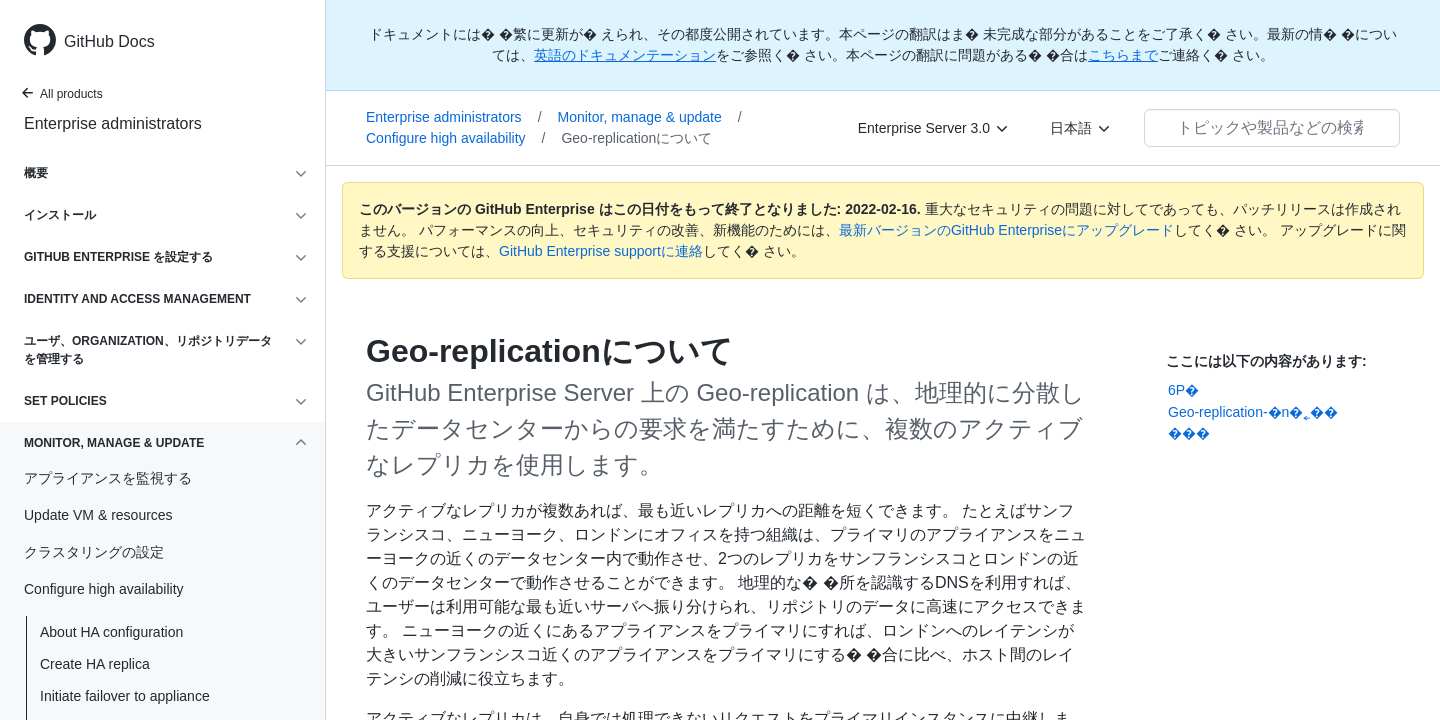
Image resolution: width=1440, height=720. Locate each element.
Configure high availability (455, 138)
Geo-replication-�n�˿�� (1253, 412)
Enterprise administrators (113, 123)
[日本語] (1081, 128)
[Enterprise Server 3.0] (934, 128)
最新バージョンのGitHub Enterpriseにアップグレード (1006, 230)
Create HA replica (95, 664)
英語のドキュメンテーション (625, 55)
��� (1189, 433)
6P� (1183, 390)
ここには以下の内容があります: (1266, 361)
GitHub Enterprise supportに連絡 (601, 251)
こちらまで (1123, 55)
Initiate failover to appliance (125, 696)
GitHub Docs (109, 41)
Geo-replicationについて (636, 138)
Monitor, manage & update (650, 117)
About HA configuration (111, 632)
